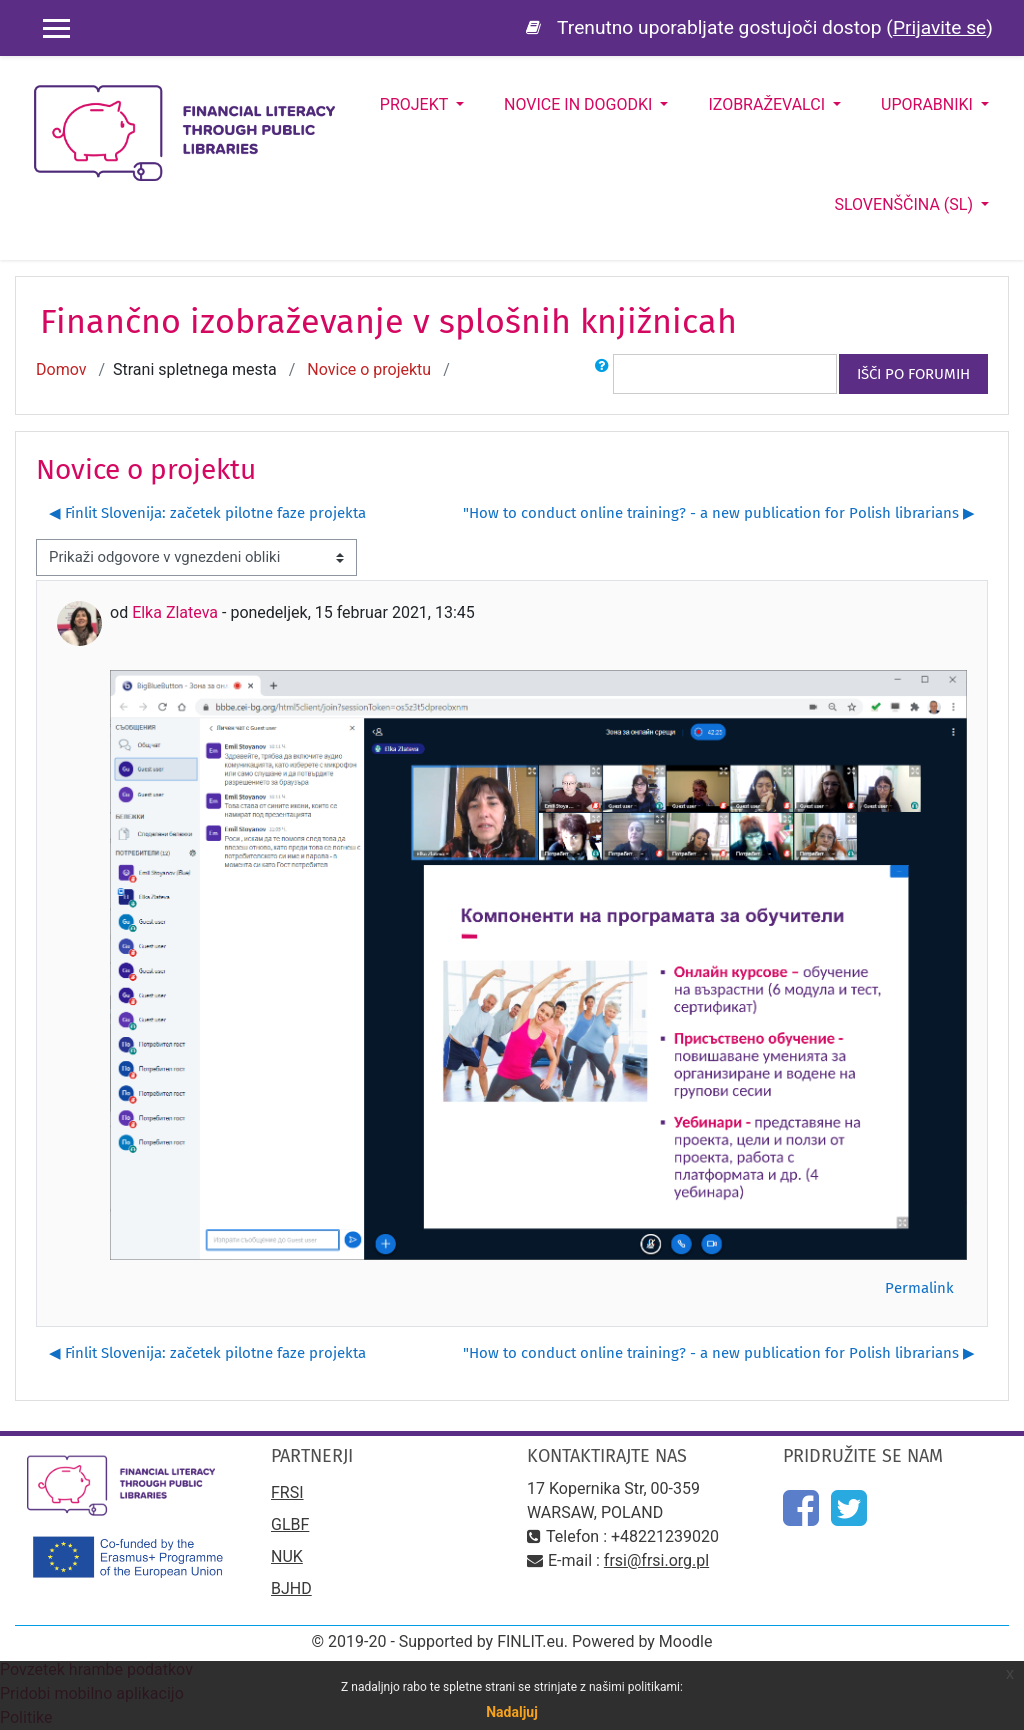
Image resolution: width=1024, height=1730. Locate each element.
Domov (61, 369)
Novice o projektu (369, 369)
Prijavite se (939, 27)
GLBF (290, 1524)
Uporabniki (929, 104)
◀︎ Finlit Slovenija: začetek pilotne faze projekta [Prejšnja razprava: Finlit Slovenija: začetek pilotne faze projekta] (207, 513)
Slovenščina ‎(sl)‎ (905, 204)
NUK (287, 1556)
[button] (602, 374)
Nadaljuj (512, 1712)
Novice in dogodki (580, 104)
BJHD (291, 1588)
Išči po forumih (913, 374)
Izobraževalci (768, 104)
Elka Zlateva (175, 612)
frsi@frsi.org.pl (656, 1560)
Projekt (416, 104)
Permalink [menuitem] (919, 1288)
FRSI (287, 1492)
